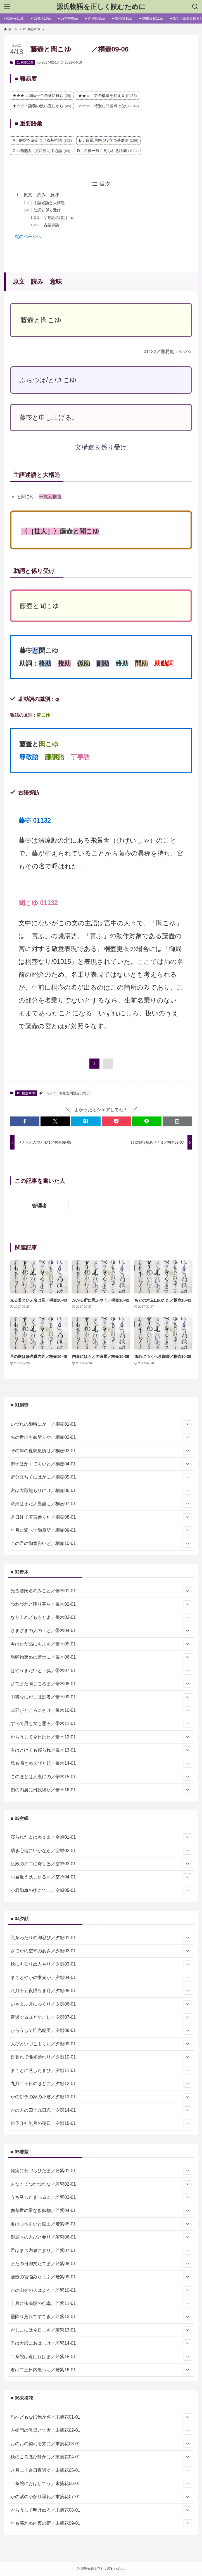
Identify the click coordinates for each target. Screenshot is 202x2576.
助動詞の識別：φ (58, 217)
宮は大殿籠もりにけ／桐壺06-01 (101, 1491)
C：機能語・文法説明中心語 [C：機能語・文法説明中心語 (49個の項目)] (41, 150)
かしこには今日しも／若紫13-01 (101, 2330)
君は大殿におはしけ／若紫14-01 (101, 2343)
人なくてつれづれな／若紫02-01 (101, 2184)
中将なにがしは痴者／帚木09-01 (101, 1697)
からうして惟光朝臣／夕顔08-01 (101, 2031)
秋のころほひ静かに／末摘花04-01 (101, 2457)
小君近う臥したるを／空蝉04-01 (101, 1877)
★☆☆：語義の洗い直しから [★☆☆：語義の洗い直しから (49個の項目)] (42, 106)
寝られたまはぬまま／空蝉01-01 (101, 1837)
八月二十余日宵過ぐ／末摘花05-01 (101, 2470)
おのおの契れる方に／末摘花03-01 (101, 2444)
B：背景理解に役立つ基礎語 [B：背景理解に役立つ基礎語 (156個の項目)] (108, 140)
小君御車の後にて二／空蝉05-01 (101, 1890)
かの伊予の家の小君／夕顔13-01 (101, 2097)
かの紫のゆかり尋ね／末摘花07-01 (101, 2497)
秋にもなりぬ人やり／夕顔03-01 (101, 1964)
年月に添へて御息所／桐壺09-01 (101, 1530)
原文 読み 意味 (41, 194)
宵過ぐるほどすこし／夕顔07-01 (101, 2017)
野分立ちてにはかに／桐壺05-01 (101, 1477)
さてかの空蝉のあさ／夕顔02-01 (101, 1951)
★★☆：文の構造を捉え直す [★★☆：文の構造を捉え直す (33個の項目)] (107, 95)
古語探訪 (51, 225)
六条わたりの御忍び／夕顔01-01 (101, 1938)
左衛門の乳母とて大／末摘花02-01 (101, 2431)
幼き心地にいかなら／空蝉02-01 (101, 1851)
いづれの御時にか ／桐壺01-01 (101, 1424)
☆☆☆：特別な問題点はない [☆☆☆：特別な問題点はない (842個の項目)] (108, 106)
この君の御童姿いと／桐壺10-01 (101, 1544)
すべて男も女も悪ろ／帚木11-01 (101, 1724)
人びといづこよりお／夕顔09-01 (101, 2044)
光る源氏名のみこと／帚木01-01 (101, 1591)
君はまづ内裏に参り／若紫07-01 (101, 2251)
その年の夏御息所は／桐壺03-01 (101, 1451)
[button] (24, 1121)
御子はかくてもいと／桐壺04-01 (101, 1464)
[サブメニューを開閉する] (187, 1424)
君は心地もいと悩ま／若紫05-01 (101, 2224)
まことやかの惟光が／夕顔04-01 (101, 1977)
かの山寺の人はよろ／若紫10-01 (101, 2290)
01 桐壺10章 (25, 62)
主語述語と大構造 (49, 203)
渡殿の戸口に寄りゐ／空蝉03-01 (101, 1864)
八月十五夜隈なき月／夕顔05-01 (101, 1991)
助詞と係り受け (47, 210)
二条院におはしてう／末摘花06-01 (101, 2484)
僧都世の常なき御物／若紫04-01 (101, 2211)
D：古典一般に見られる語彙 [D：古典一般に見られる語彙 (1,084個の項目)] (108, 150)
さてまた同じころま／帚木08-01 (101, 1684)
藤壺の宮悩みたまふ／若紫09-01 (101, 2277)
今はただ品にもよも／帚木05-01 (101, 1644)
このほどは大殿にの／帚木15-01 (101, 1777)
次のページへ (28, 236)
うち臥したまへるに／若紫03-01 (101, 2197)
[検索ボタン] (195, 6)
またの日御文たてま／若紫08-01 (101, 2264)
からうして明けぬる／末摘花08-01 (101, 2510)
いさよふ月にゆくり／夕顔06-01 (101, 2004)
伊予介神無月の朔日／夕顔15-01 (101, 2123)
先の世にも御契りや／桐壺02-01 (101, 1437)
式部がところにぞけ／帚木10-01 (101, 1710)
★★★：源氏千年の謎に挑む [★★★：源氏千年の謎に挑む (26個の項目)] (42, 95)
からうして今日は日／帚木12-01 (101, 1737)
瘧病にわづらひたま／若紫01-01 (101, 2171)
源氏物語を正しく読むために (101, 6)
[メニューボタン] (6, 6)
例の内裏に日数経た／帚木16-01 (101, 1790)
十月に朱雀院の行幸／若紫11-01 (101, 2303)
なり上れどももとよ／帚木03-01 (101, 1617)
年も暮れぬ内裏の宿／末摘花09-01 (101, 2523)
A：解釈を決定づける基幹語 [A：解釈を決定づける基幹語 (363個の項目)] (42, 140)
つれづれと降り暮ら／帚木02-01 (101, 1604)
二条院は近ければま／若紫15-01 (101, 2357)
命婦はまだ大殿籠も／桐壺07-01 (101, 1504)
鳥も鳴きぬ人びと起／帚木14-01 (101, 1764)
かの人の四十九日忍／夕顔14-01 (101, 2110)
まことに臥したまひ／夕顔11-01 (101, 2070)
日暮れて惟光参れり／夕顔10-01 (101, 2057)
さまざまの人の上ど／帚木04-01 (101, 1631)
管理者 (39, 1206)
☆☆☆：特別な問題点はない (68, 1093)
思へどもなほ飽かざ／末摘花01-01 (101, 2417)
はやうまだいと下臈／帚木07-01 (101, 1671)
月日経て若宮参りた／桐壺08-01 (101, 1517)
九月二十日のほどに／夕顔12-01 (101, 2084)
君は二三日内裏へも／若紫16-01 (101, 2370)
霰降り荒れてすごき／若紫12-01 (101, 2317)
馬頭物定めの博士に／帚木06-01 (101, 1657)
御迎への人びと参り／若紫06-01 (101, 2237)
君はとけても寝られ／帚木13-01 (101, 1750)
